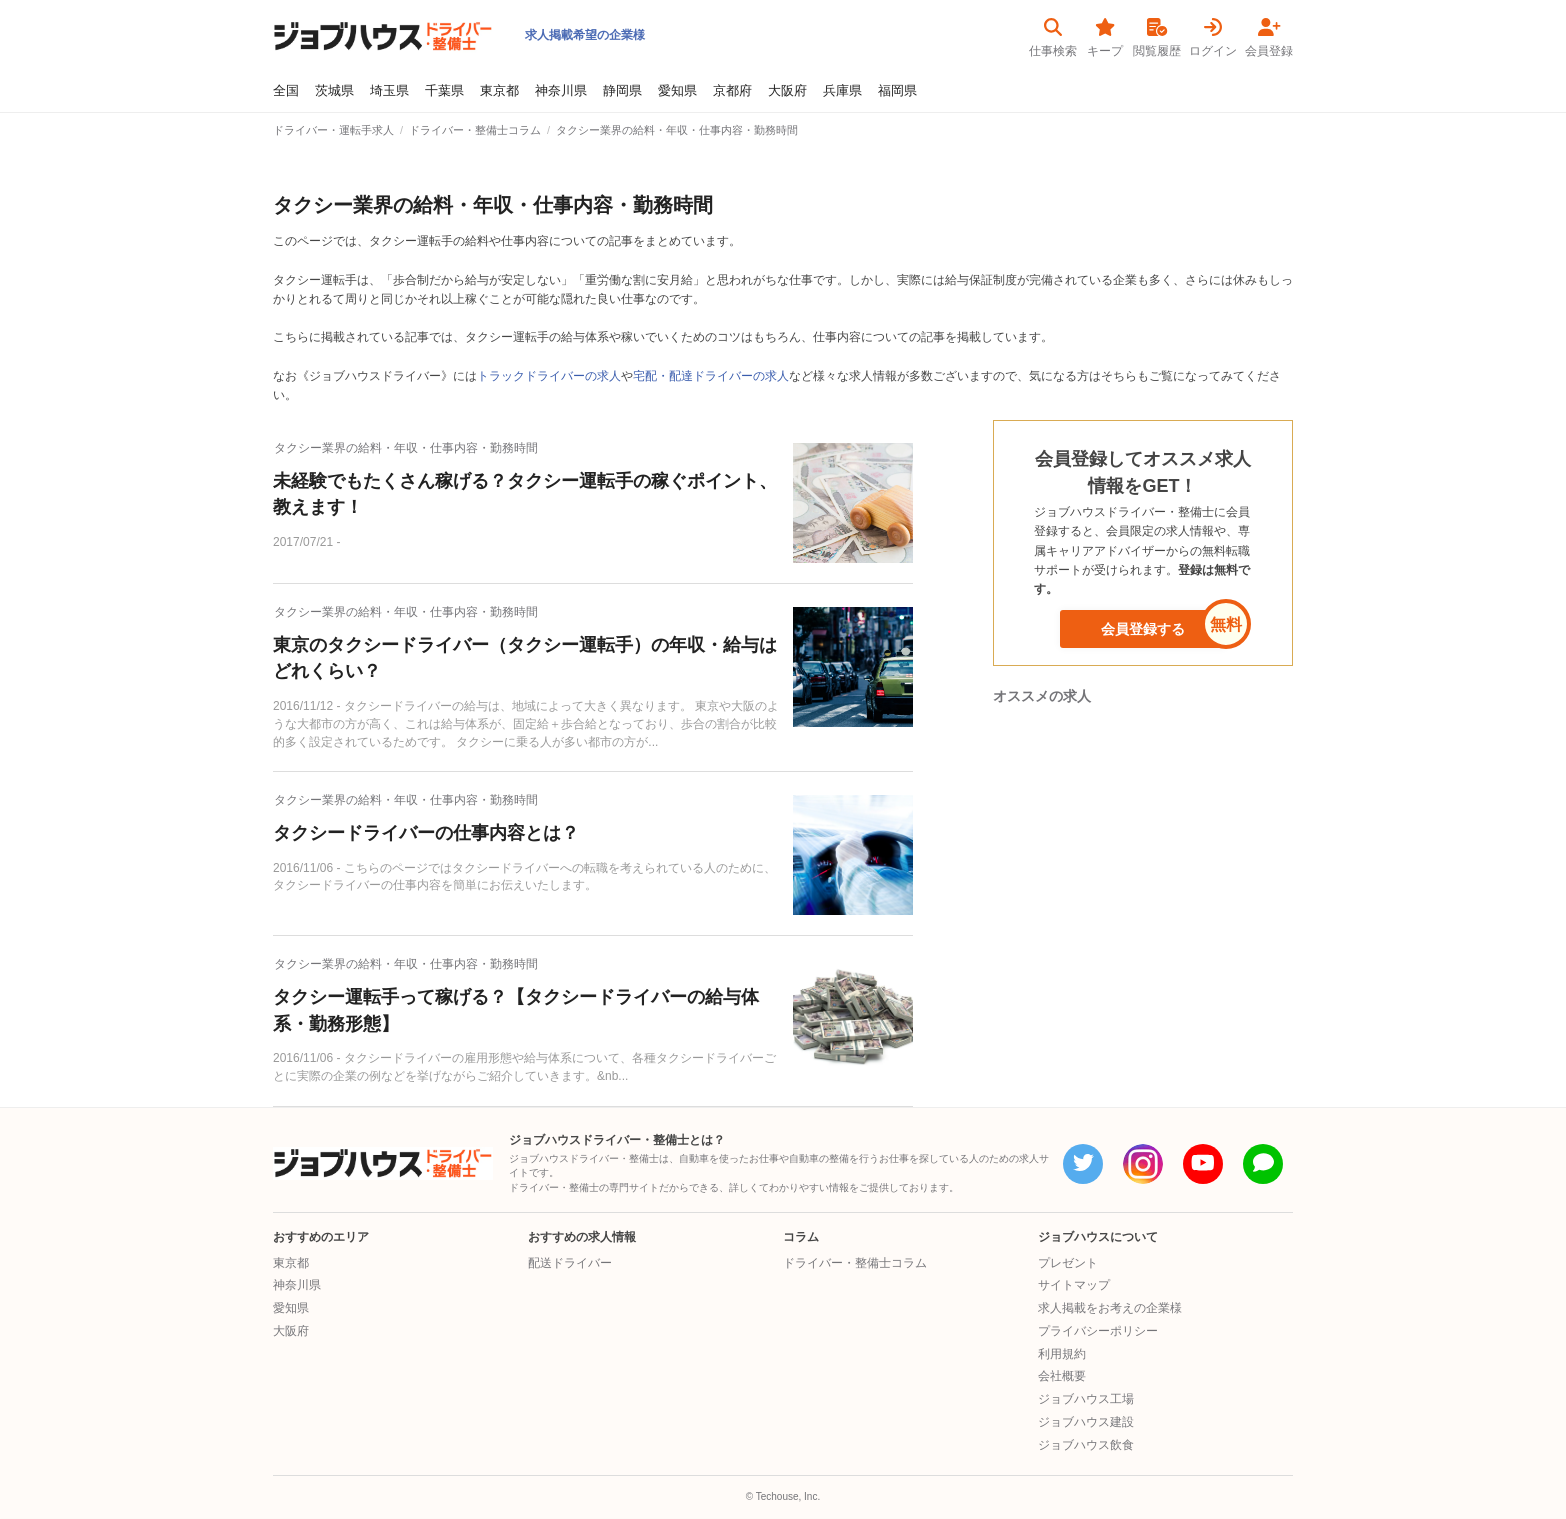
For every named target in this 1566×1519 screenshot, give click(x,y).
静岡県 (622, 91)
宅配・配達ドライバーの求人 (711, 376)
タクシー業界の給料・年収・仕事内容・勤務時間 (406, 448)
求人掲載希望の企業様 (585, 35)
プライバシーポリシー (1098, 1331)
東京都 (499, 91)
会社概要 (1062, 1376)
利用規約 (1062, 1354)
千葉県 (444, 91)
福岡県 (897, 91)
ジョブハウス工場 (1086, 1399)
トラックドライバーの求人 (549, 376)
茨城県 (334, 91)
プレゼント (1068, 1263)
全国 (286, 91)
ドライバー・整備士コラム (855, 1263)
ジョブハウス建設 (1086, 1422)
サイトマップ (1074, 1285)
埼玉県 (389, 91)
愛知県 (677, 91)
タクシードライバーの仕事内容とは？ (426, 833)
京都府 (732, 91)
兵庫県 (842, 91)
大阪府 (787, 91)
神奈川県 (561, 91)
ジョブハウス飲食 (1086, 1445)
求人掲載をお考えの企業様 (1110, 1308)
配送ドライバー (570, 1263)
